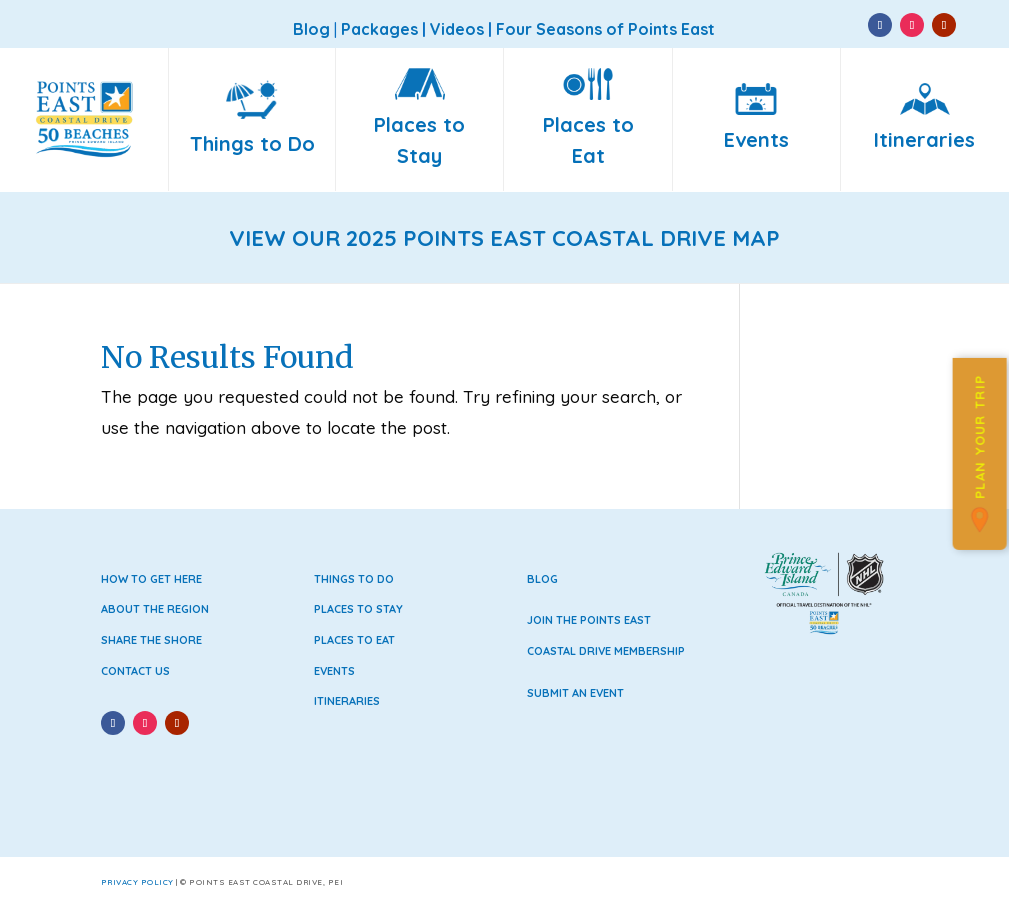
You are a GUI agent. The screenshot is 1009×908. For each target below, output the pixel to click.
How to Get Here (151, 579)
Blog (542, 579)
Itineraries (347, 701)
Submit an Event (575, 693)
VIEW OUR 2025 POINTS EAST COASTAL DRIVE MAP (504, 238)
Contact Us (135, 671)
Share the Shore (151, 640)
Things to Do (354, 579)
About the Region (155, 609)
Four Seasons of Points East (605, 29)
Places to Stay (358, 609)
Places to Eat (354, 640)
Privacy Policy (137, 882)
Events (334, 671)
